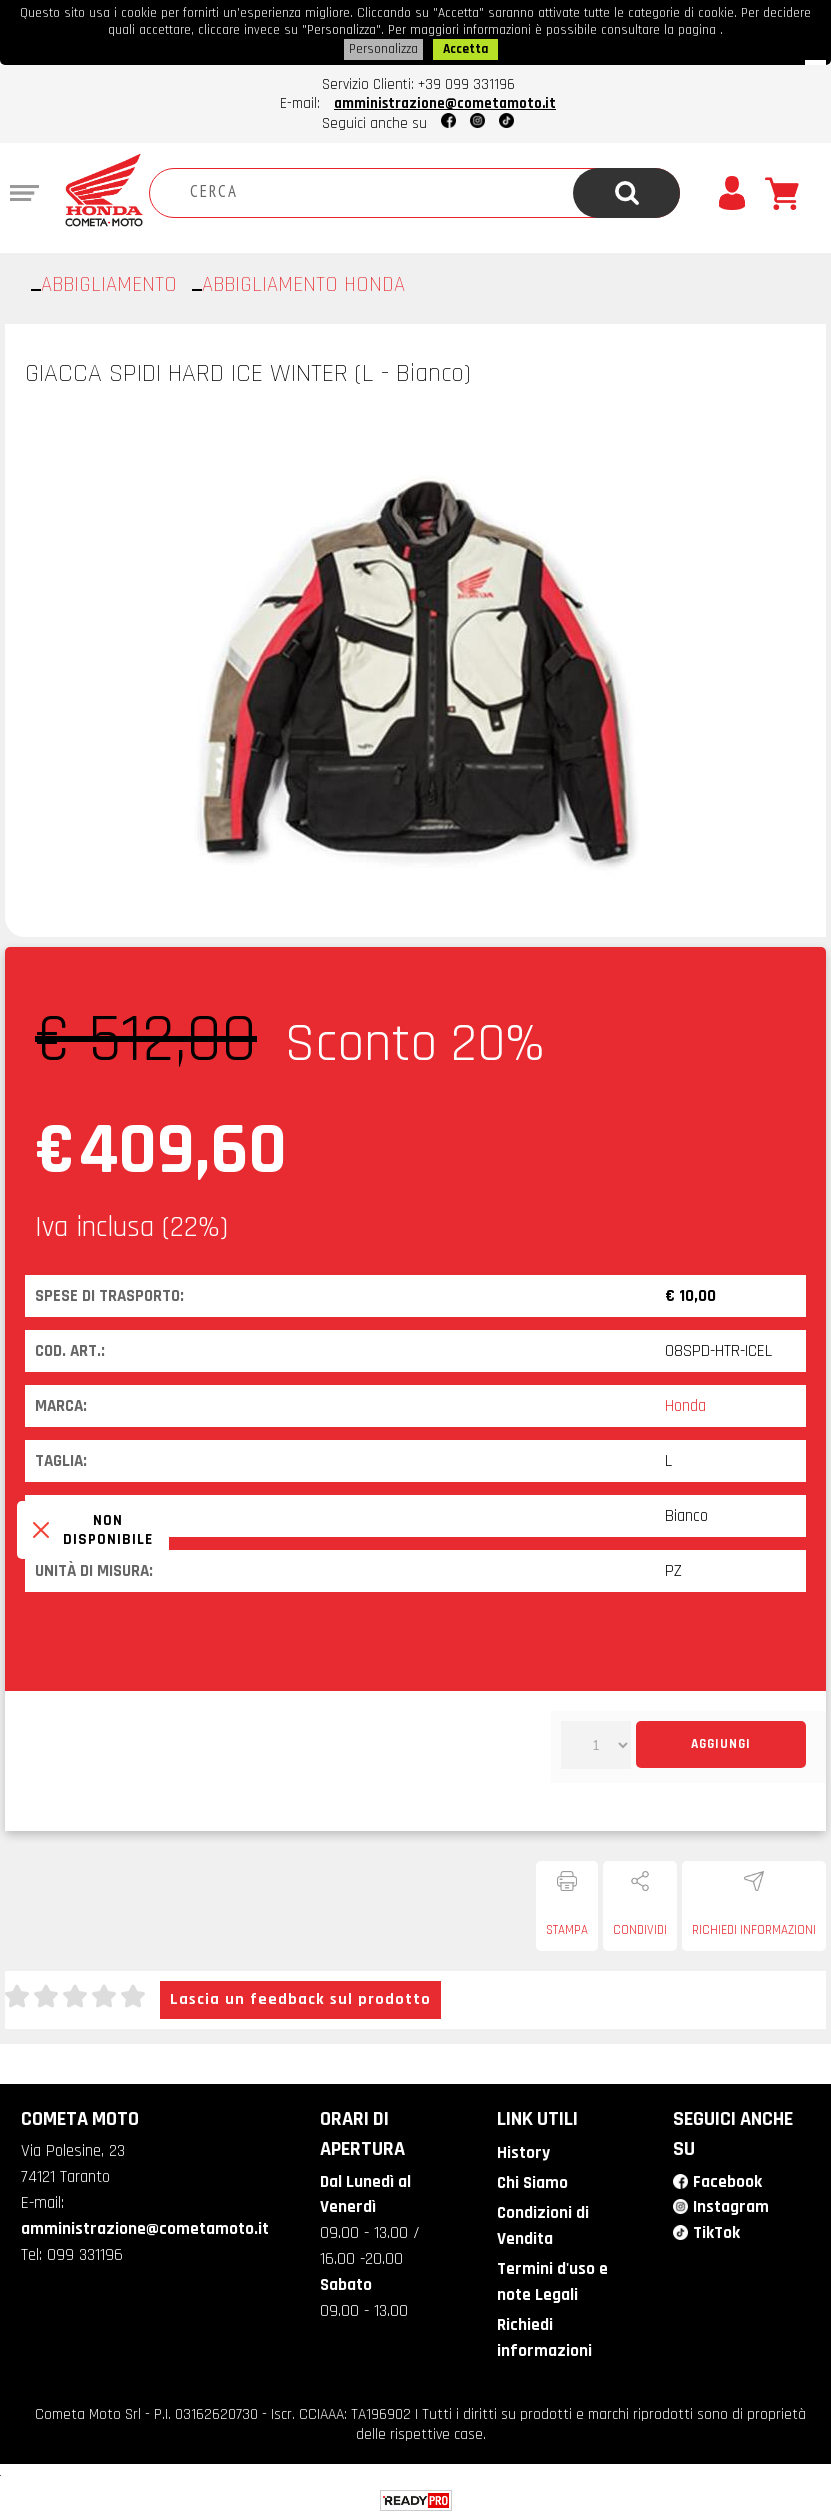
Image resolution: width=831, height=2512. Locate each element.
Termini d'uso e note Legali (551, 2275)
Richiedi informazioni (754, 1927)
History (522, 2150)
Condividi (640, 1927)
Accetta (465, 47)
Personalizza (383, 47)
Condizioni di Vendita (541, 2220)
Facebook (727, 2178)
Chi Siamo (531, 2179)
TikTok (716, 2229)
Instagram (731, 2203)
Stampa (567, 1927)
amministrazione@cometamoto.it (445, 100)
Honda (685, 1403)
